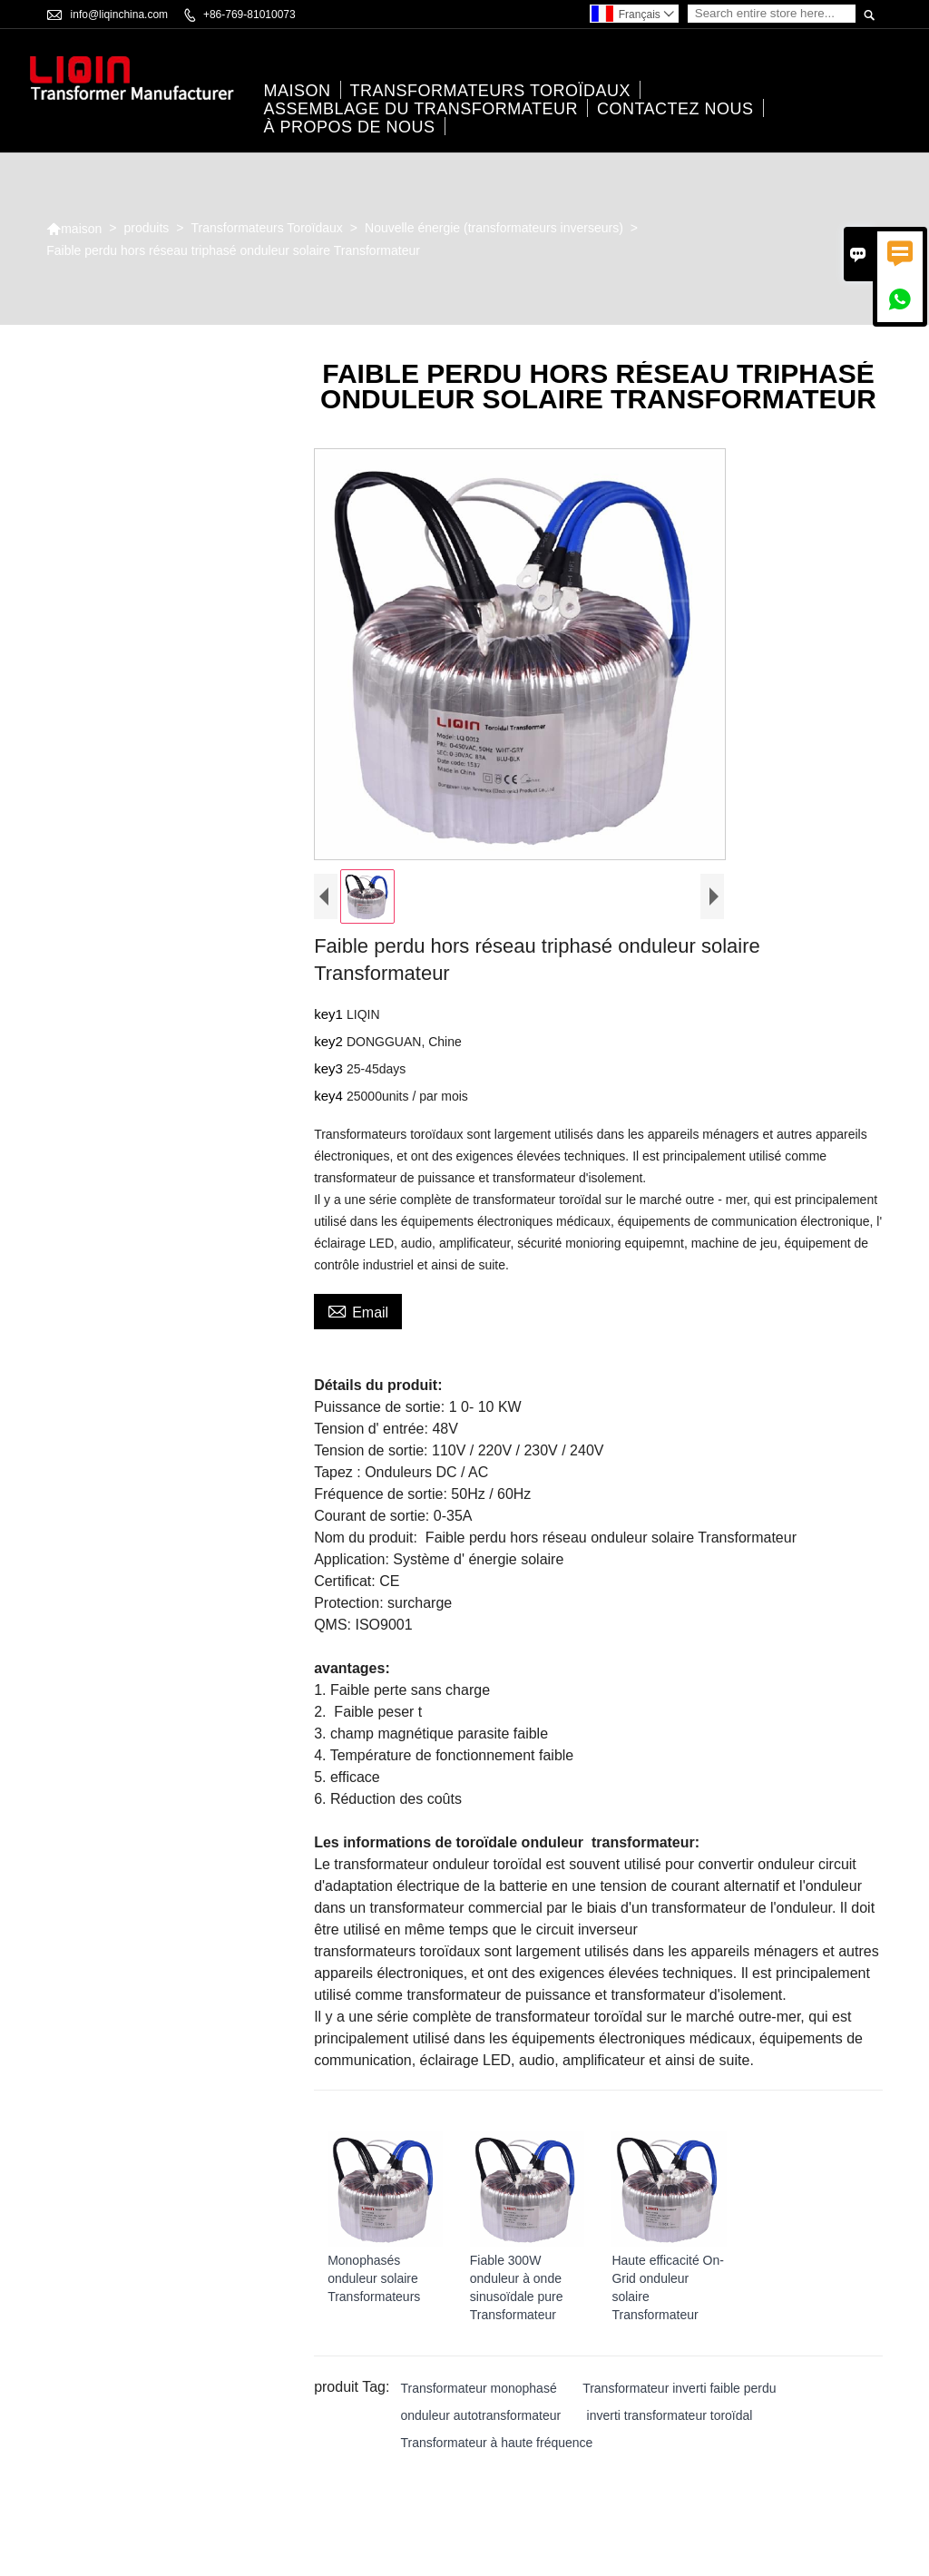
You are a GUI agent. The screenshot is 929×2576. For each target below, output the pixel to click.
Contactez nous (675, 110)
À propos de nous (349, 128)
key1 (330, 1016)
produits (147, 229)
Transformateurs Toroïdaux (490, 92)
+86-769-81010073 (249, 14)
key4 (330, 1097)
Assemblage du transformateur (421, 110)
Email (358, 1312)
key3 (330, 1070)
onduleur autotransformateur (480, 2417)
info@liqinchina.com (120, 14)
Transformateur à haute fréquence (496, 2444)
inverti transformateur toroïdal (670, 2417)
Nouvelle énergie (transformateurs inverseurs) (494, 229)
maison (297, 92)
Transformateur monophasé (478, 2390)
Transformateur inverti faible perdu (679, 2390)
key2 (330, 1043)
